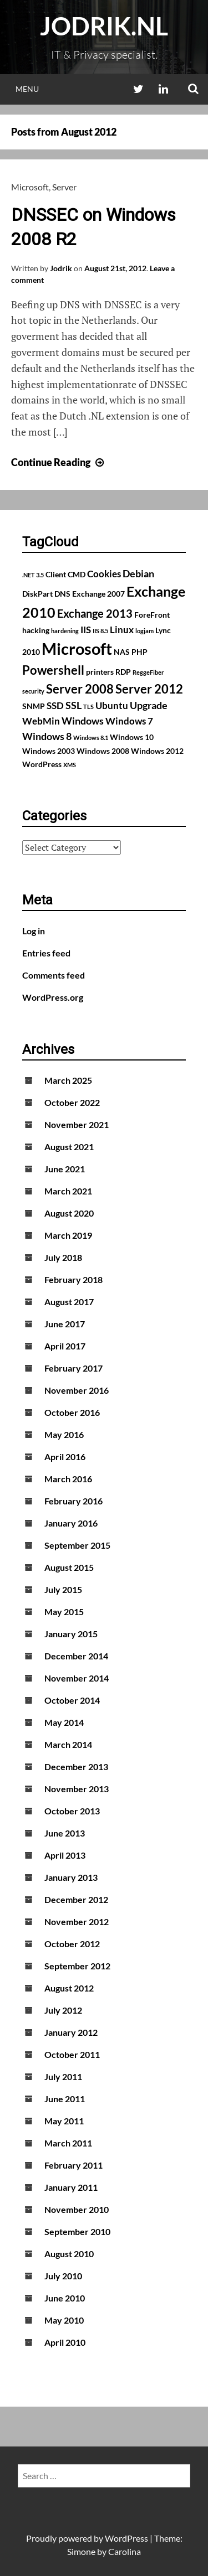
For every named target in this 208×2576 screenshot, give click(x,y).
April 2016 (64, 1456)
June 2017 (64, 1323)
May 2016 (64, 1434)
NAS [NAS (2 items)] (122, 651)
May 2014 (64, 1722)
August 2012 (69, 1988)
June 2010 (64, 2298)
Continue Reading (58, 462)
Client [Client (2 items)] (55, 574)
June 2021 (64, 1168)
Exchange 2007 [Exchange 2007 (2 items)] (98, 593)
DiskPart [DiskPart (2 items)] (37, 593)
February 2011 (73, 2165)
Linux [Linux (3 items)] (122, 629)
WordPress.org (52, 997)
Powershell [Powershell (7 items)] (53, 670)
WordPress (126, 2538)
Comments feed (53, 975)
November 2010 (76, 2209)
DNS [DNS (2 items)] (62, 593)
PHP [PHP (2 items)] (139, 651)
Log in (33, 930)
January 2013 (71, 1877)
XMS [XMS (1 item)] (69, 764)
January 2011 (71, 2187)
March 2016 (68, 1478)
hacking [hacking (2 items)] (35, 630)
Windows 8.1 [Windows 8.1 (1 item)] (90, 737)
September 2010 (77, 2231)
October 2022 (72, 1102)
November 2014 (76, 1678)
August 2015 (69, 1567)
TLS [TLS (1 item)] (88, 706)
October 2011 (72, 2054)
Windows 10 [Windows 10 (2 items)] (132, 737)
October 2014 (72, 1700)
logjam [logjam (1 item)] (144, 630)
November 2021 (76, 1124)
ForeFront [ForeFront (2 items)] (152, 614)
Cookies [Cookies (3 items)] (104, 574)
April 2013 (64, 1855)
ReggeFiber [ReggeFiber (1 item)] (148, 672)
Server (64, 187)
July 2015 (63, 1589)
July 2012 (63, 2010)
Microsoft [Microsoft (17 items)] (77, 648)
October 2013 (72, 1811)
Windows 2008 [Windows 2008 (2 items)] (103, 751)
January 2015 (71, 1633)
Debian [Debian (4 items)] (138, 573)
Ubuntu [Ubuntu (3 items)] (111, 705)
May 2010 (64, 2320)
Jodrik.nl (104, 26)
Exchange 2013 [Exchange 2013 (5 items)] (95, 613)
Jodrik (61, 268)
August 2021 (69, 1146)
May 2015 (64, 1611)
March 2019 (68, 1235)
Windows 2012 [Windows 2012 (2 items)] (157, 751)
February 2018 (73, 1279)
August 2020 (69, 1213)
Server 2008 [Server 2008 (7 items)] (80, 688)
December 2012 (76, 1899)
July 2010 (63, 2275)
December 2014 (76, 1656)
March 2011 (68, 2143)
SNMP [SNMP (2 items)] (33, 706)
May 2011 (64, 2120)
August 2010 (69, 2253)
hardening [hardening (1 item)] (65, 630)
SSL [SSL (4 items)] (73, 705)
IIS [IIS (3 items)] (85, 629)
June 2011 (64, 2098)
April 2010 (64, 2342)
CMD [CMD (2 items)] (76, 574)
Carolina (124, 2551)
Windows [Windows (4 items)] (83, 721)
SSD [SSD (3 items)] (55, 705)
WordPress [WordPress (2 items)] (42, 764)
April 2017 (64, 1346)
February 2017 (73, 1368)
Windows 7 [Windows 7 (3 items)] (129, 721)
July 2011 (63, 2076)
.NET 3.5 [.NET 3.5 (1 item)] (33, 574)
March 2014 (68, 1744)
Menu (27, 89)
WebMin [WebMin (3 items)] (41, 721)
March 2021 (68, 1191)
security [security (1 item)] (33, 691)
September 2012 (77, 1966)
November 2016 (76, 1390)
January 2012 (71, 2032)
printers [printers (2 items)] (100, 671)
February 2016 (73, 1501)
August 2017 (69, 1301)
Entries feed (46, 953)
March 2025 (68, 1080)
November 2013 (76, 1788)
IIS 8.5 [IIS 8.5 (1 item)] (100, 630)
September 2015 (77, 1545)
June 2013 (64, 1833)
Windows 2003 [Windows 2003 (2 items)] (48, 751)
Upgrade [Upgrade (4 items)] (149, 705)
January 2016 (71, 1523)
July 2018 (63, 1257)
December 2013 (76, 1766)
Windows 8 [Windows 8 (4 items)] (47, 736)
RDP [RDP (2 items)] (123, 671)
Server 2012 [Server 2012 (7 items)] (149, 688)
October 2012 (72, 1943)
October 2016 (72, 1412)
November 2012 (76, 1921)
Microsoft (30, 187)
